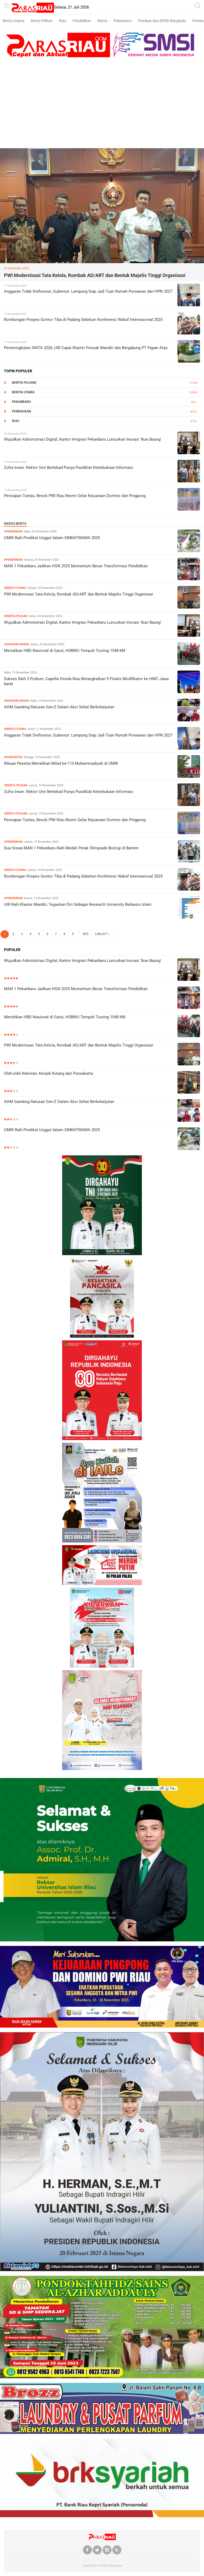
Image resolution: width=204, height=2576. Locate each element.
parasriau (115, 2565)
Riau (62, 21)
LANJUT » (102, 934)
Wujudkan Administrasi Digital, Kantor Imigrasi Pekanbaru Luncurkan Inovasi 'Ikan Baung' (82, 439)
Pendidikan (82, 21)
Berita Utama (13, 21)
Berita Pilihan (42, 21)
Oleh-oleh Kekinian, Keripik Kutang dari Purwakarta (48, 1073)
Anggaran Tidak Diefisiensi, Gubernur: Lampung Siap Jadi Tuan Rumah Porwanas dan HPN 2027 (88, 291)
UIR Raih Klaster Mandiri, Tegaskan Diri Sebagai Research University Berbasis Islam (77, 904)
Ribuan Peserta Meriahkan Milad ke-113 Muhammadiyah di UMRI (61, 763)
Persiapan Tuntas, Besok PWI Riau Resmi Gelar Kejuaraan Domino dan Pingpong (75, 495)
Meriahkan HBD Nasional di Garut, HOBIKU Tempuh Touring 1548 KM (64, 650)
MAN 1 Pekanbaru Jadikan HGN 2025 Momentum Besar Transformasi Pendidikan (76, 566)
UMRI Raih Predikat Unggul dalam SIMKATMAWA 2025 (52, 537)
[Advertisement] (102, 108)
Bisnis (102, 21)
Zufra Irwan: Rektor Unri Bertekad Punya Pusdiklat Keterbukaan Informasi (68, 467)
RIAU (15, 421)
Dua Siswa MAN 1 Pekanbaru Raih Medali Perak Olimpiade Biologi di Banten (71, 848)
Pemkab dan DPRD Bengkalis (162, 21)
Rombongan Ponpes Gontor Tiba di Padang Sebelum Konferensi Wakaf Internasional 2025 (83, 319)
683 (85, 934)
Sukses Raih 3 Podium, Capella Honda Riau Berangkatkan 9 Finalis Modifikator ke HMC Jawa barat (86, 681)
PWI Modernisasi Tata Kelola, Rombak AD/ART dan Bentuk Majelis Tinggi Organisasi (94, 275)
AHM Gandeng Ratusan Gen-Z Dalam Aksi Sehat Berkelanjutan (59, 707)
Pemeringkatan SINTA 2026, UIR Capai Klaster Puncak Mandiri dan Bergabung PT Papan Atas (86, 347)
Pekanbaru (123, 21)
